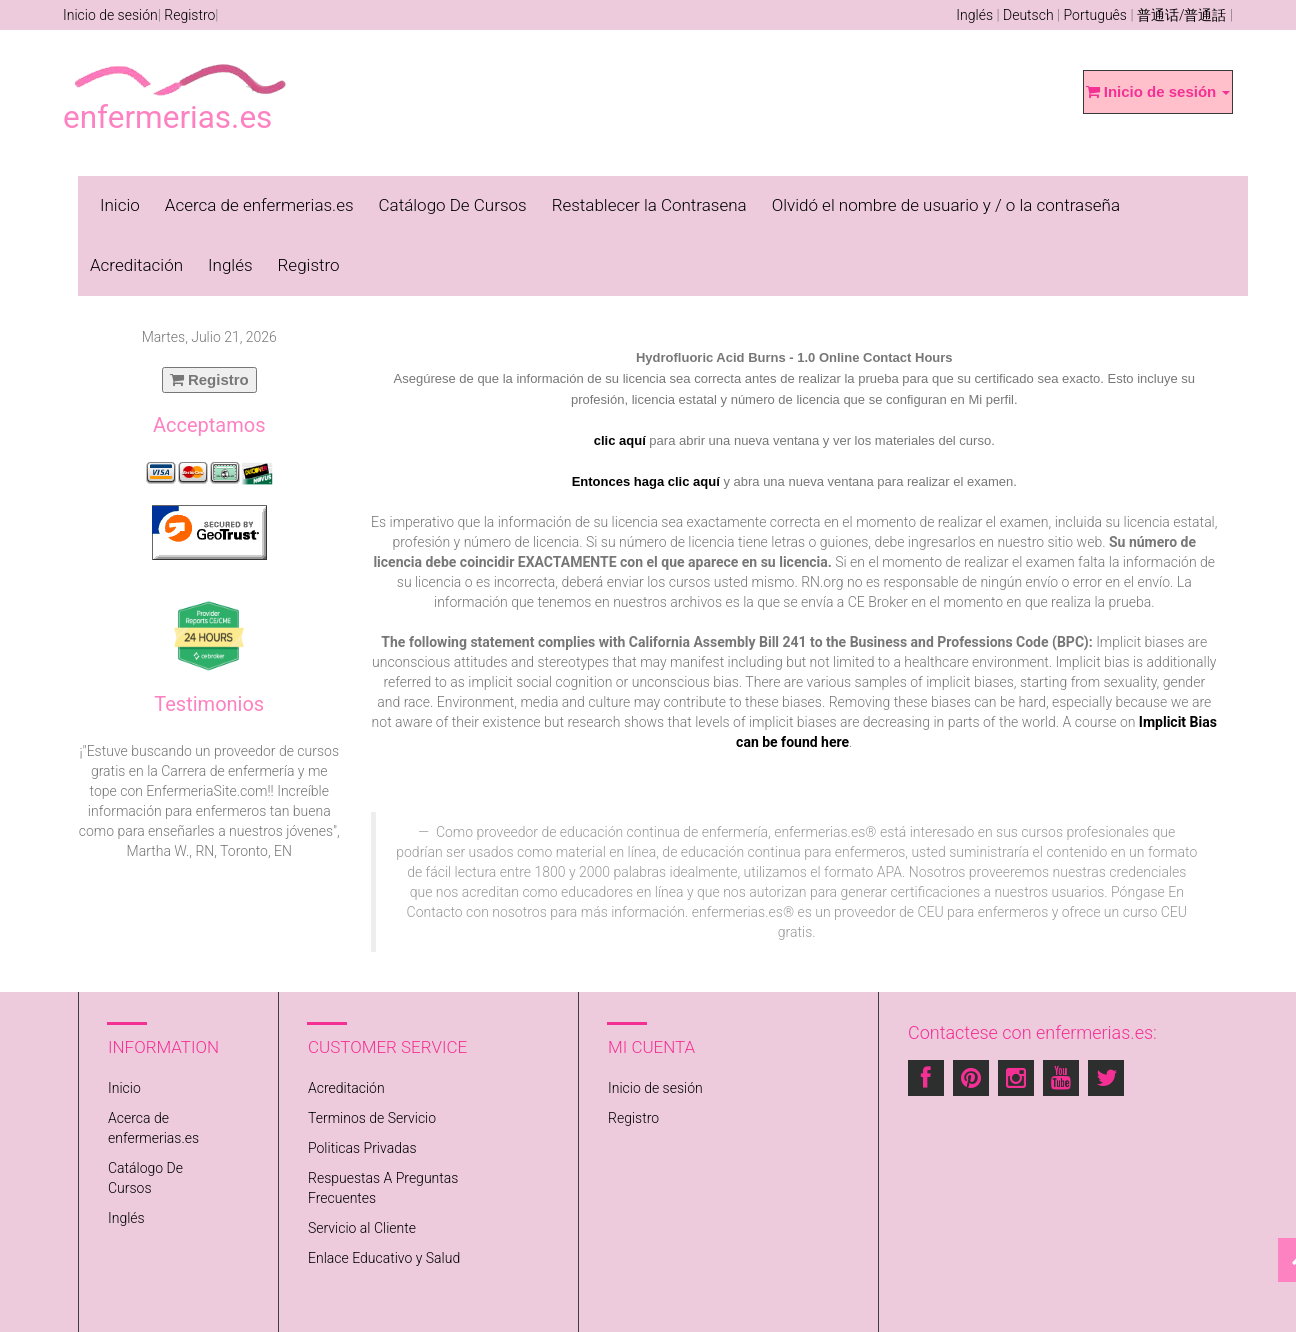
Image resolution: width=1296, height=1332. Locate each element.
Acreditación (136, 265)
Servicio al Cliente (362, 1228)
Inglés (974, 15)
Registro (189, 15)
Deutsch (1028, 15)
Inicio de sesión (110, 15)
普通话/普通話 (1182, 15)
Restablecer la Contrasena (649, 205)
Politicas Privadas (362, 1148)
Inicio (120, 205)
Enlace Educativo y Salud (384, 1258)
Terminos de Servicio (372, 1118)
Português (1095, 15)
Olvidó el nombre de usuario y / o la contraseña (946, 205)
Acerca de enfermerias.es (259, 205)
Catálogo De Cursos (453, 205)
